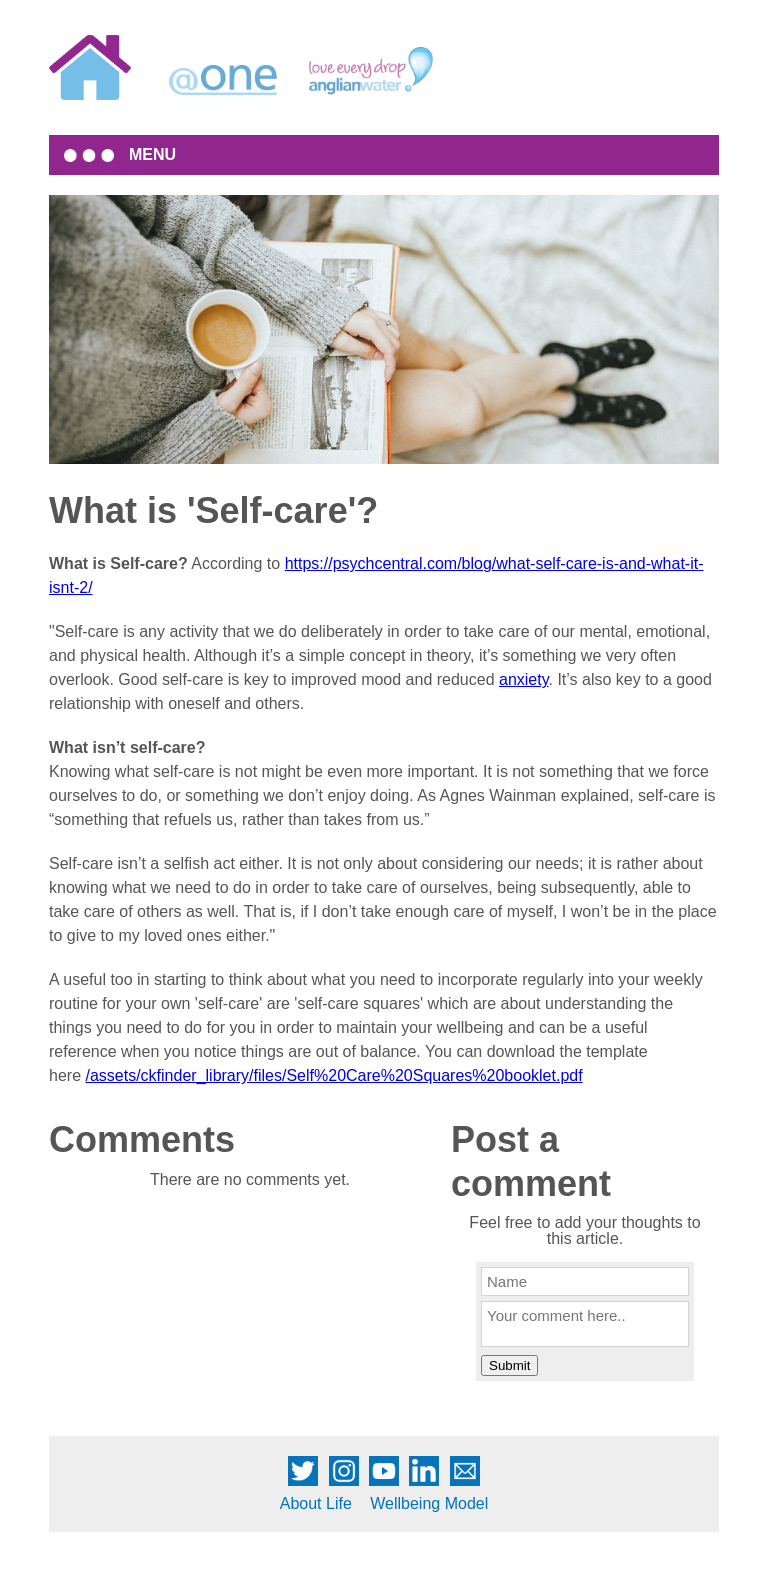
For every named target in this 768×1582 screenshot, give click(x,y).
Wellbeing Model (429, 1503)
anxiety (524, 679)
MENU (152, 154)
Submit (509, 1365)
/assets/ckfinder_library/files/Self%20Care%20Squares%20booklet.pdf (333, 1075)
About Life (316, 1503)
